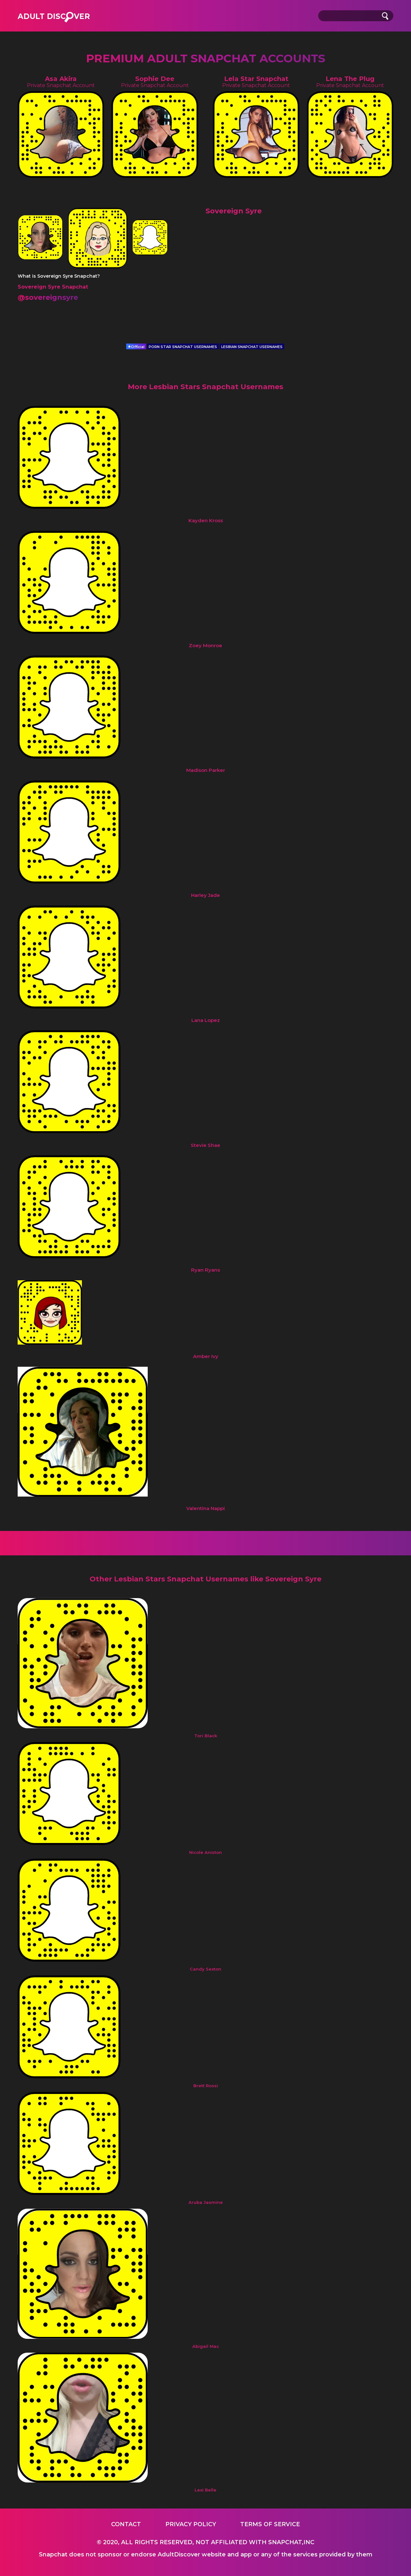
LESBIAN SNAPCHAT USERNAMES (252, 346)
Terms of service (270, 2524)
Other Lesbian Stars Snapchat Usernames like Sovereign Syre (205, 1579)
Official (136, 346)
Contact (126, 2524)
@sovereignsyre (48, 297)
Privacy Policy (190, 2524)
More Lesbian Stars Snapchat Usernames (205, 386)
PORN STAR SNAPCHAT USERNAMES (183, 346)
